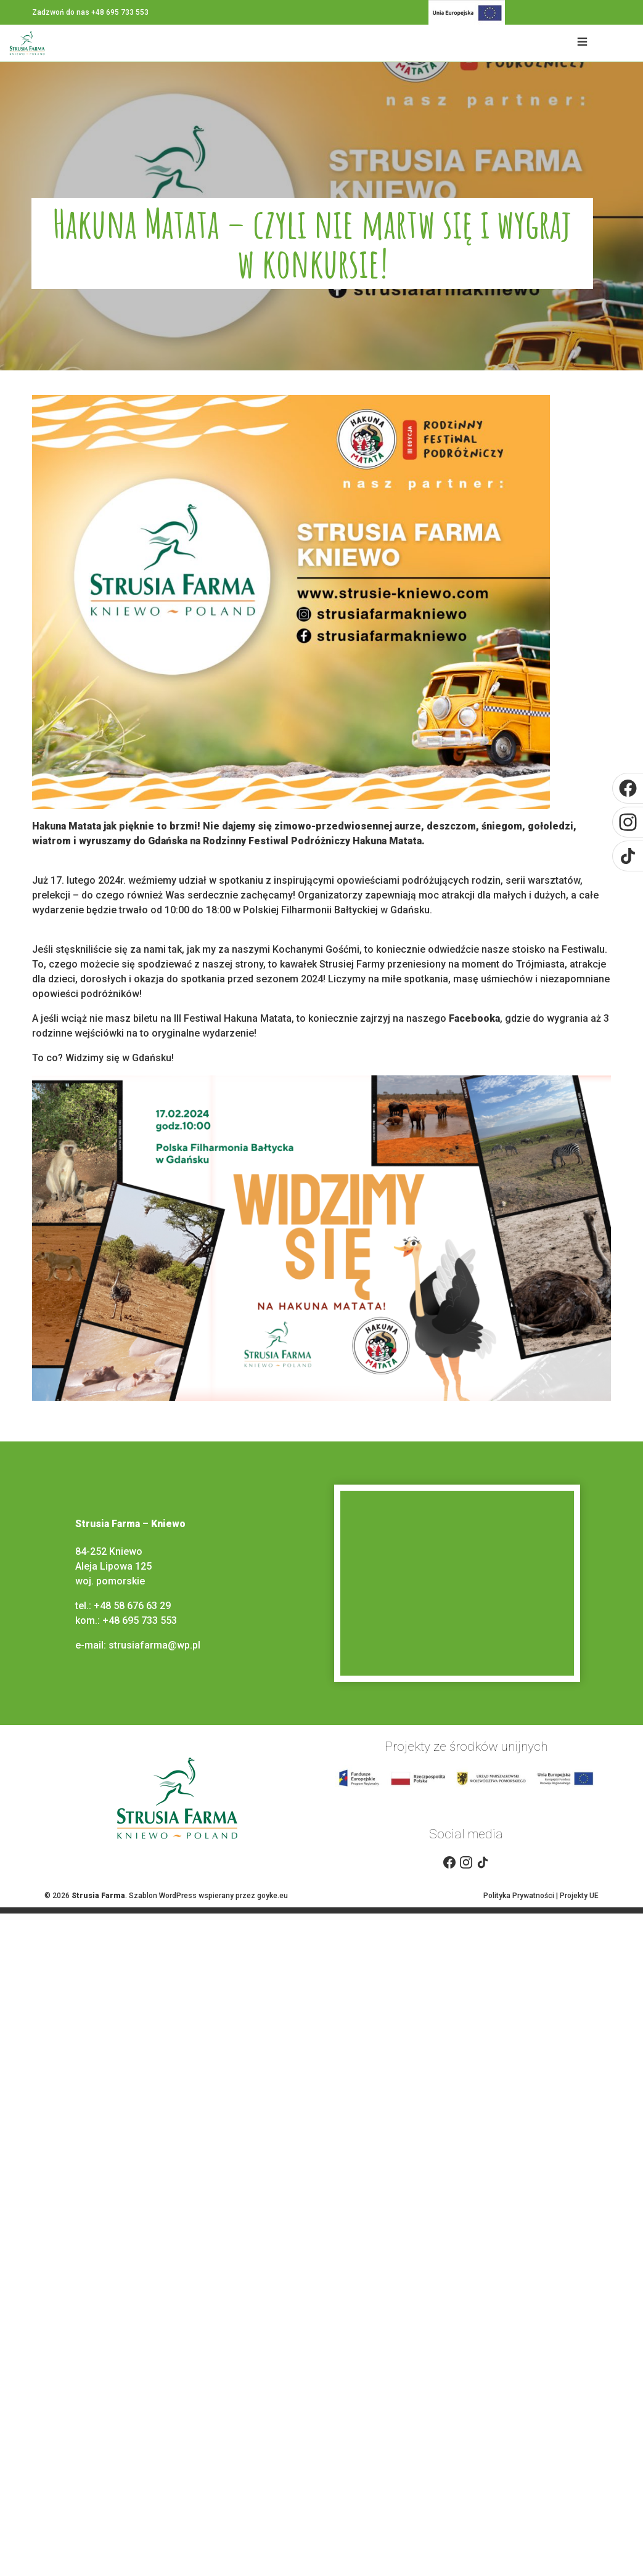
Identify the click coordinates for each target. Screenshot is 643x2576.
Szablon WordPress (163, 1895)
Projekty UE (579, 1895)
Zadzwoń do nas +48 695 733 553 (90, 12)
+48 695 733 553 (139, 1620)
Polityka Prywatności (518, 1895)
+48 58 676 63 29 (132, 1606)
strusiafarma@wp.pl (156, 1645)
